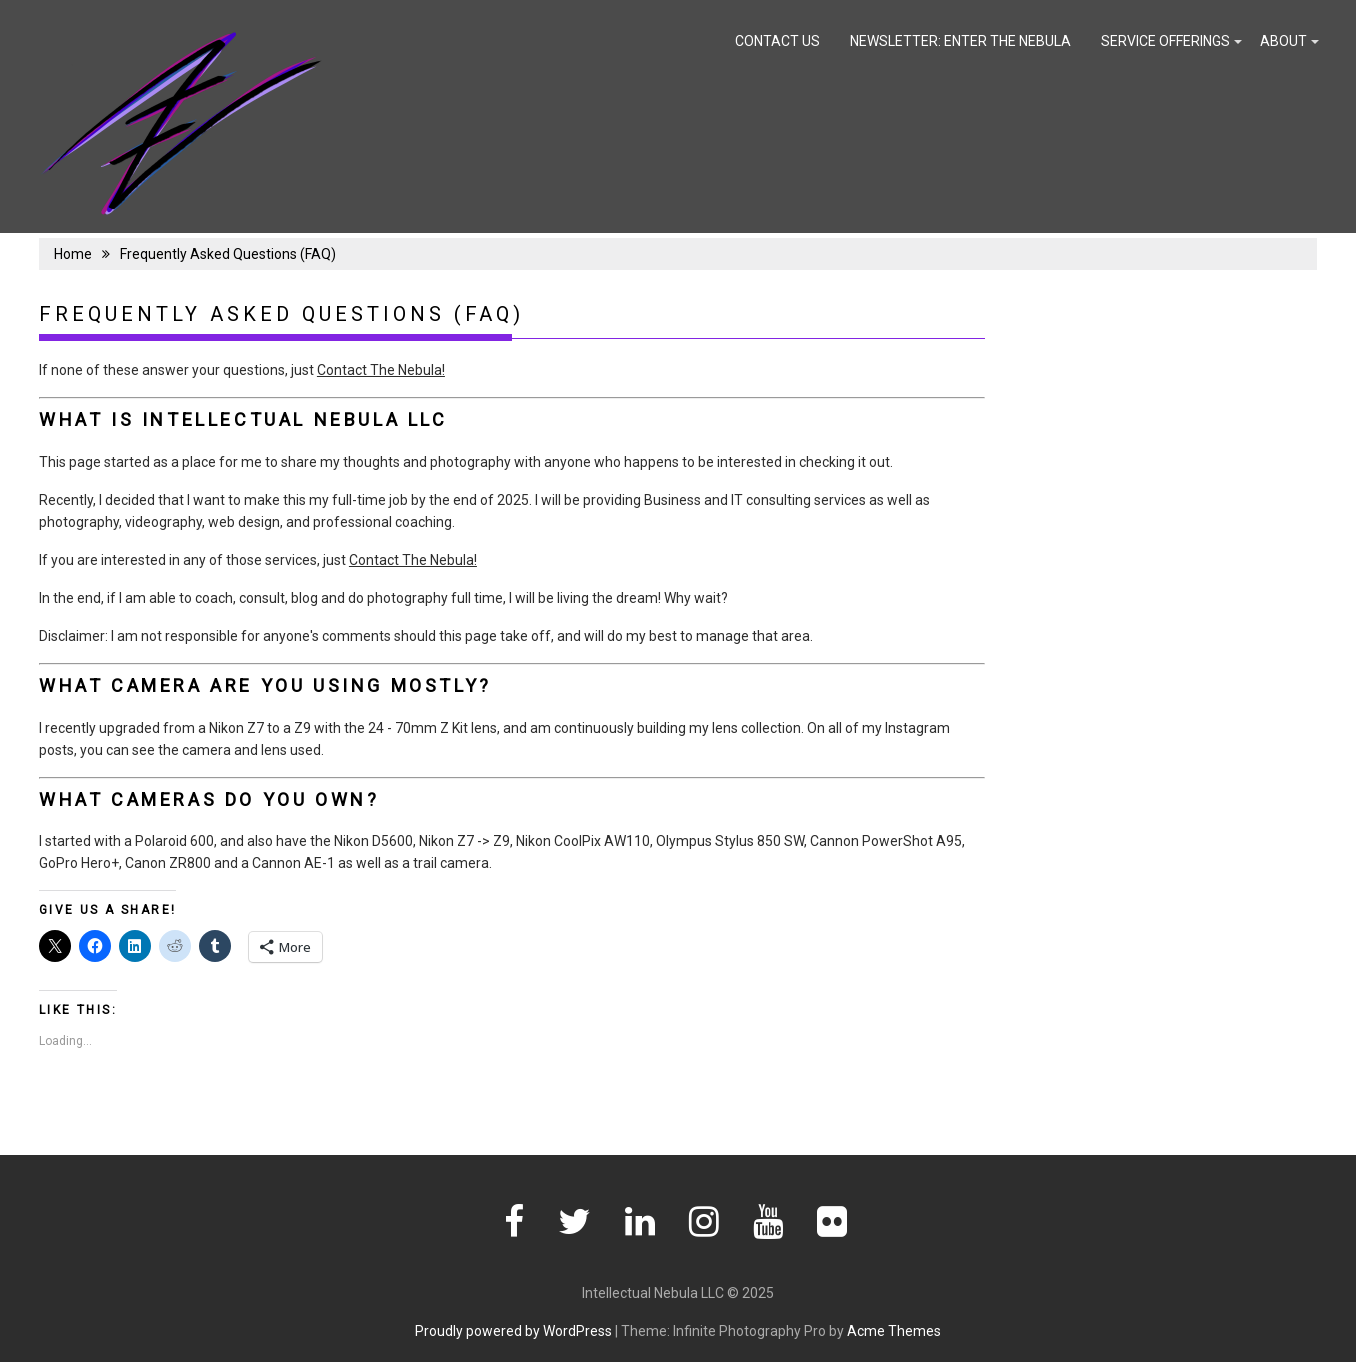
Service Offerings (1165, 41)
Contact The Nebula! (381, 370)
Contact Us (777, 41)
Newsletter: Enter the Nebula (960, 41)
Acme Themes (894, 1331)
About (1283, 41)
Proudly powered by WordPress (513, 1331)
